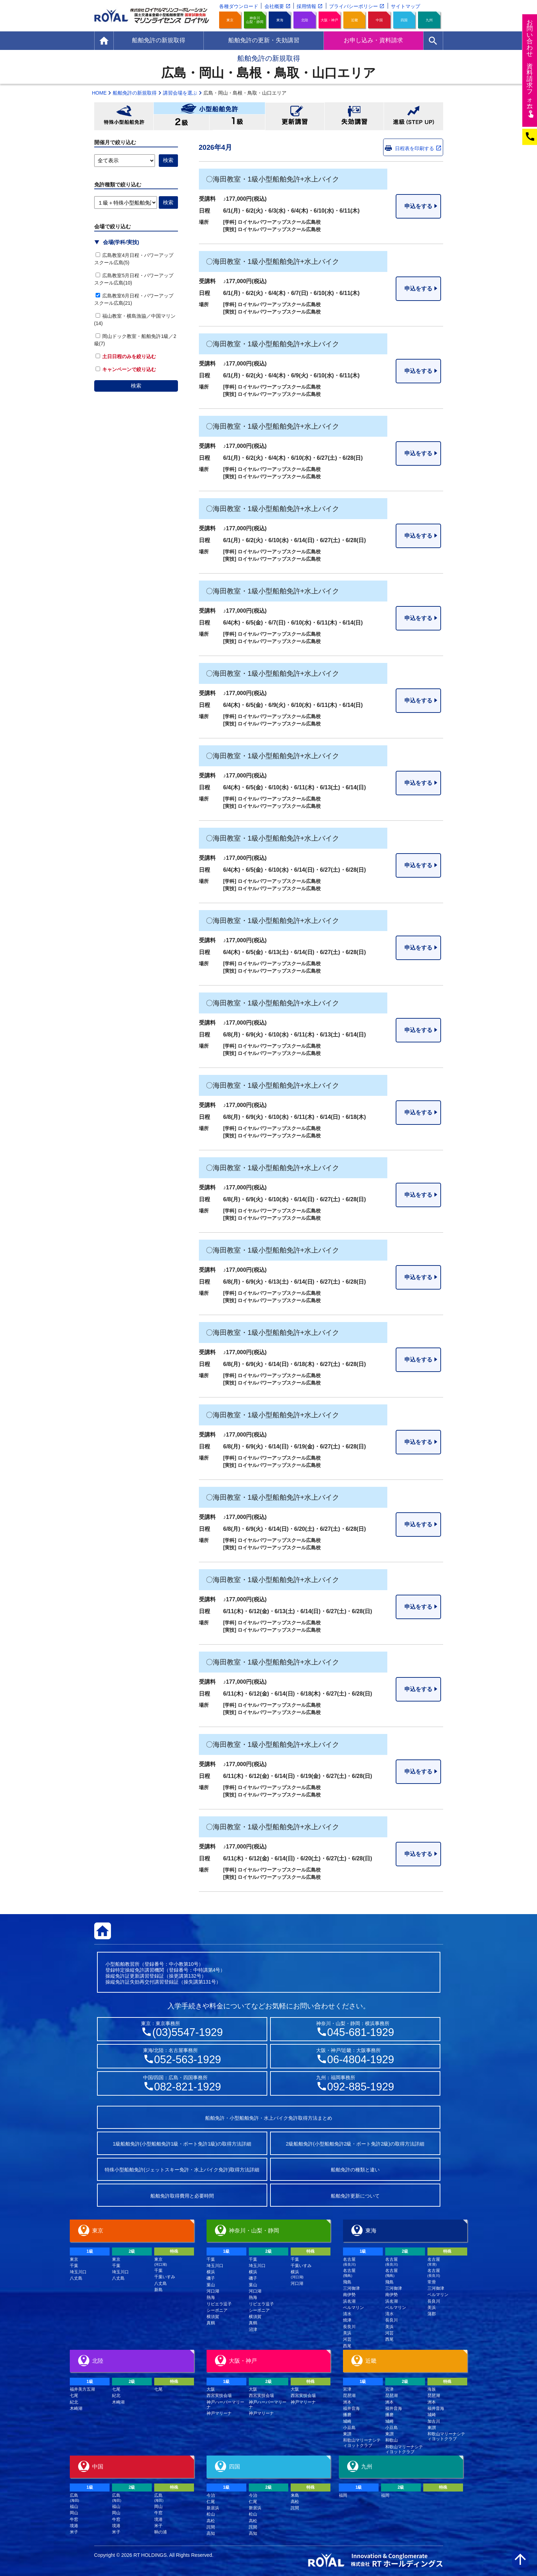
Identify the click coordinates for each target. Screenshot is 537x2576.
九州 (429, 20)
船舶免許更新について (355, 2196)
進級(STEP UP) (413, 116)
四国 (404, 20)
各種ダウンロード (238, 6)
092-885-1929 (360, 2087)
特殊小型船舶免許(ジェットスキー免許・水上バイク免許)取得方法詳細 (182, 2169)
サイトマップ (405, 6)
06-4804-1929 (360, 2059)
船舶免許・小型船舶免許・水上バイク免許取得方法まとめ (268, 2118)
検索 (136, 386)
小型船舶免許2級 (181, 122)
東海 (279, 20)
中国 (379, 20)
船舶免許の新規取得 (135, 93)
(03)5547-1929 (187, 2032)
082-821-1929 (187, 2087)
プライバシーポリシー (353, 6)
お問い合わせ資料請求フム (530, 68)
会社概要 (274, 6)
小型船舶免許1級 (237, 122)
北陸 (304, 20)
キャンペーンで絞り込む (126, 369)
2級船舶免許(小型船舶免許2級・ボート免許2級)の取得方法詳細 (355, 2144)
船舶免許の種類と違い (355, 2169)
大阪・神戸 (329, 20)
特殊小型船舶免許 (124, 116)
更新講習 (295, 116)
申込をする (418, 206)
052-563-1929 (187, 2059)
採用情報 (306, 6)
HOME (99, 93)
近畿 (354, 20)
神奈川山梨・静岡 (254, 20)
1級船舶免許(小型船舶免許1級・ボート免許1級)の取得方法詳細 (182, 2144)
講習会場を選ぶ (180, 93)
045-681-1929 (360, 2032)
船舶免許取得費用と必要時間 (182, 2196)
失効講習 (354, 116)
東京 (229, 20)
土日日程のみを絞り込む (126, 356)
